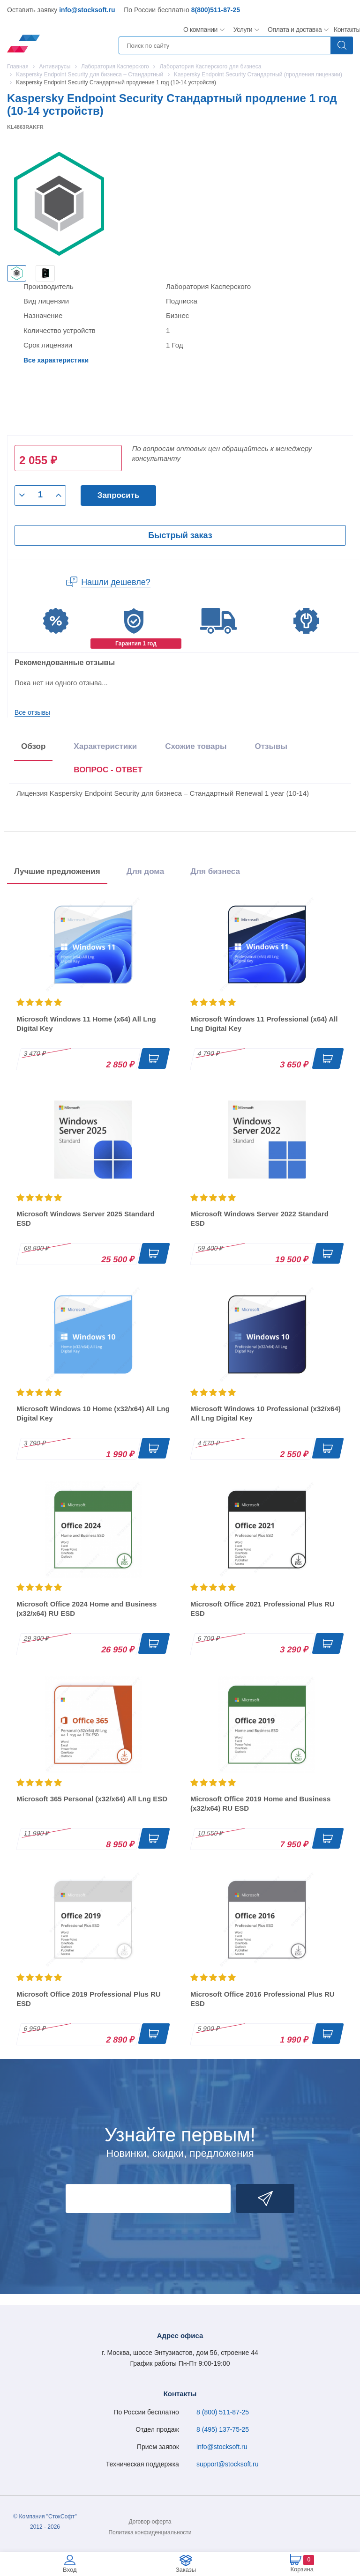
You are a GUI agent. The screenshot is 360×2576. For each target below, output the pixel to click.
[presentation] (108, 772)
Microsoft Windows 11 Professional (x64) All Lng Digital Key (264, 1023)
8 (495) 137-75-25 (222, 2429)
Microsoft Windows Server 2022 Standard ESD (259, 1218)
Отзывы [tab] (271, 746)
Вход (69, 2569)
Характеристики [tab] (105, 746)
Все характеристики (56, 360)
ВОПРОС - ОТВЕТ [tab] (108, 769)
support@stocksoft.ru (227, 2464)
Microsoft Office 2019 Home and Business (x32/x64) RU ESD (260, 1803)
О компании (200, 29)
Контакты (347, 29)
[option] (16, 273)
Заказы (186, 2569)
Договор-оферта (150, 2521)
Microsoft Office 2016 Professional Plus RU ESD (262, 1998)
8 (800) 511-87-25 (222, 2412)
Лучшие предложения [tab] (57, 871)
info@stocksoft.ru (87, 10)
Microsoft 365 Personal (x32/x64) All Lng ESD (91, 1799)
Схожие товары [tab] (195, 746)
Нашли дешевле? (115, 582)
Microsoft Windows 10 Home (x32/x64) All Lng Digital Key (93, 1413)
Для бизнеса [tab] (215, 871)
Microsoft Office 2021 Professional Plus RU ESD (262, 1608)
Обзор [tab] (33, 746)
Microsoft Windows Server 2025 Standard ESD (85, 1218)
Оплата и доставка (293, 29)
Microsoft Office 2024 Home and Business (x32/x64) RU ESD (86, 1608)
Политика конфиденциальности (149, 2532)
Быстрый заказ (180, 535)
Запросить (119, 495)
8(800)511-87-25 (215, 10)
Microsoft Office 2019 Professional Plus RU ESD (88, 1998)
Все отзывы (32, 712)
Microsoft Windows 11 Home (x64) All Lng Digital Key (86, 1023)
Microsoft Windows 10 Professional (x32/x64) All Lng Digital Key (265, 1413)
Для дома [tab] (145, 871)
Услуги (243, 29)
